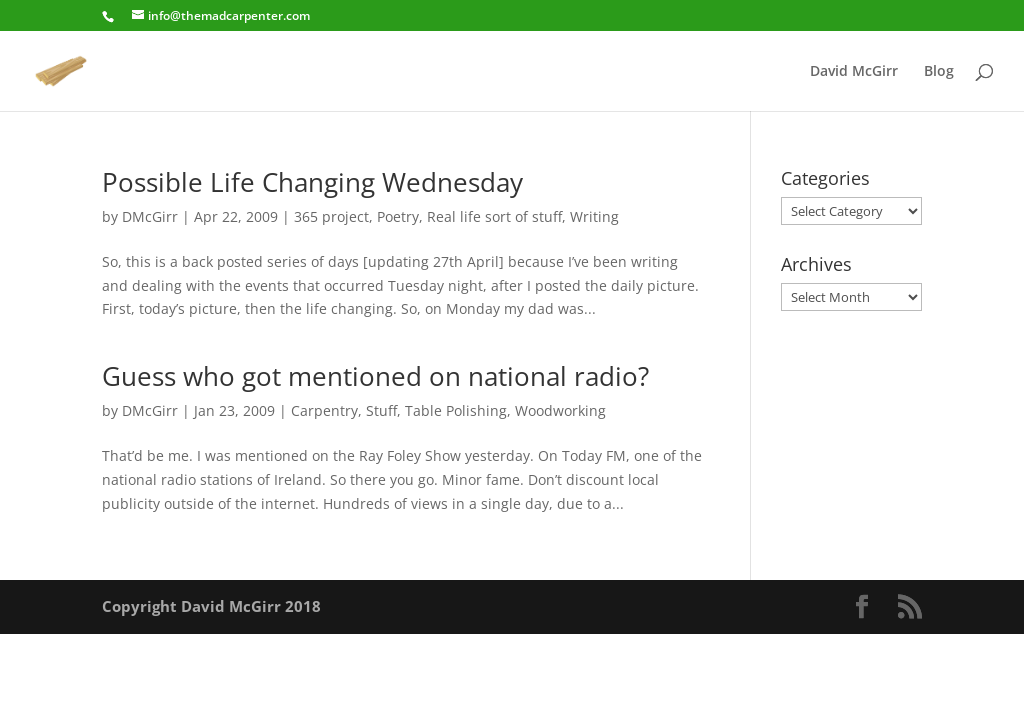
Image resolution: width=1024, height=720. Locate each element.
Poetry (398, 216)
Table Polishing (456, 410)
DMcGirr (150, 216)
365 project (331, 216)
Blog (939, 72)
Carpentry (324, 410)
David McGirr (854, 72)
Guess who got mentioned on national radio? (375, 376)
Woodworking (560, 410)
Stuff (381, 410)
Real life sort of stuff (494, 216)
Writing (594, 216)
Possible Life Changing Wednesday (312, 182)
